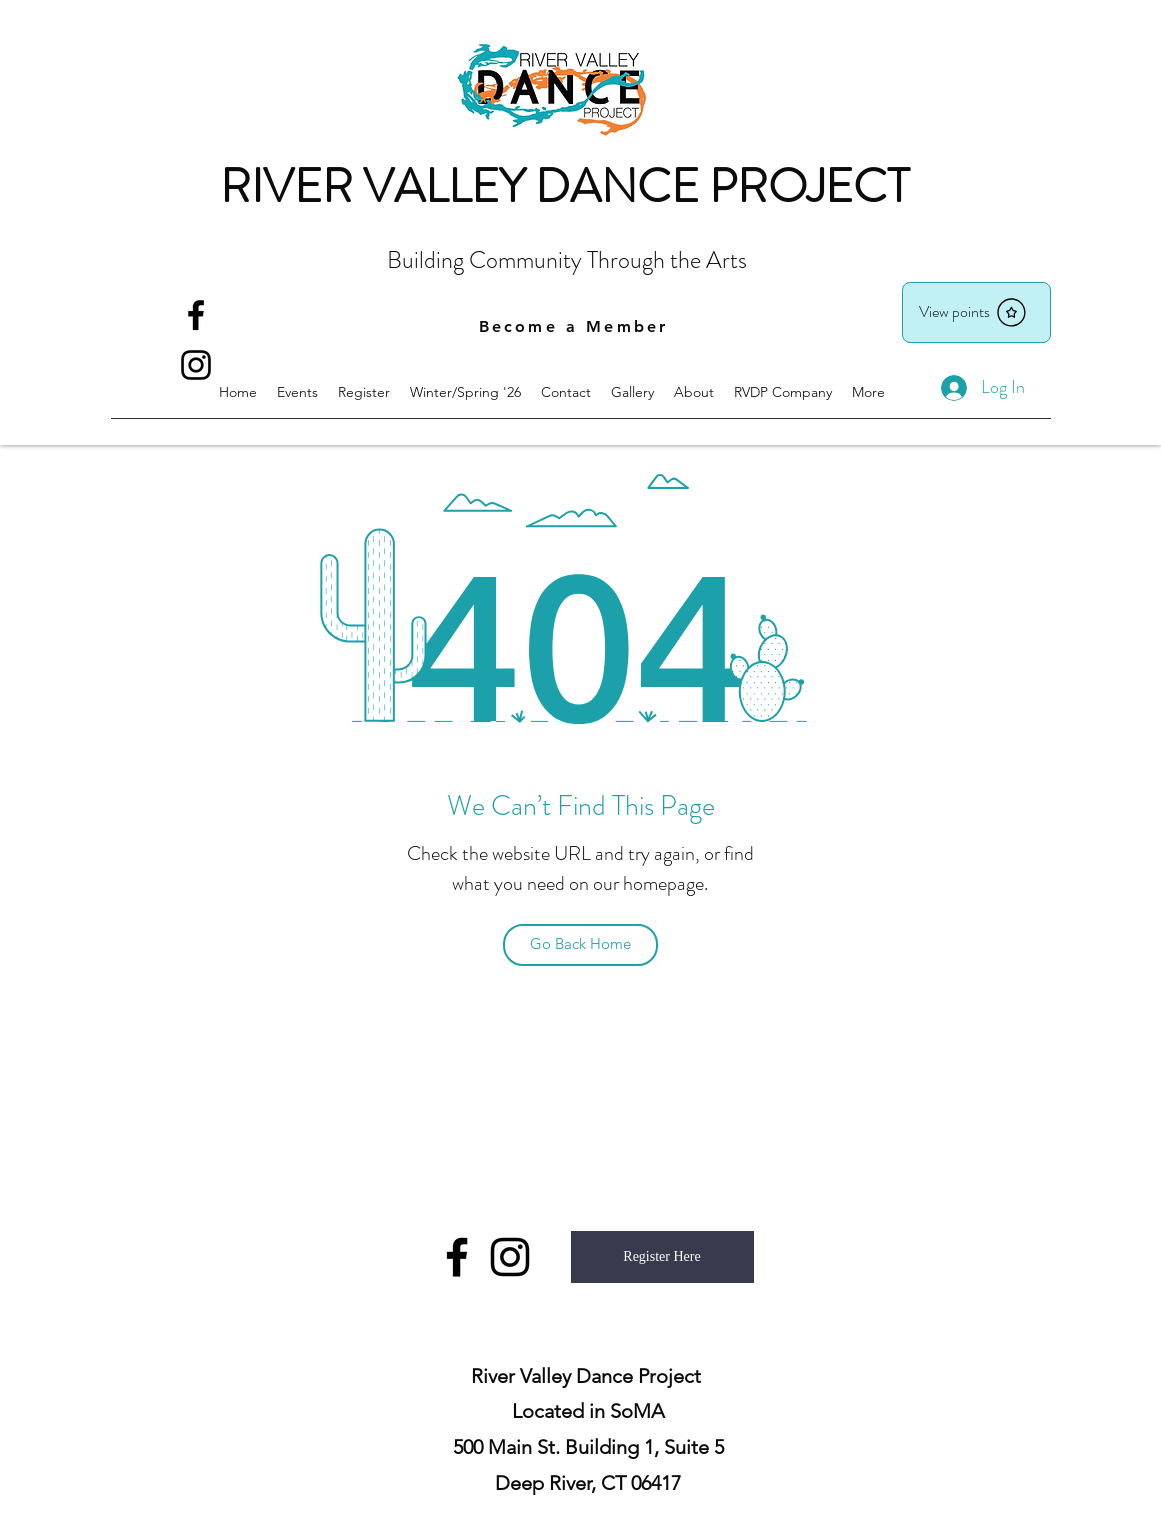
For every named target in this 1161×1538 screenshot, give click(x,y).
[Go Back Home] (580, 945)
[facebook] (196, 315)
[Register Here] (662, 1257)
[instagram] (510, 1257)
